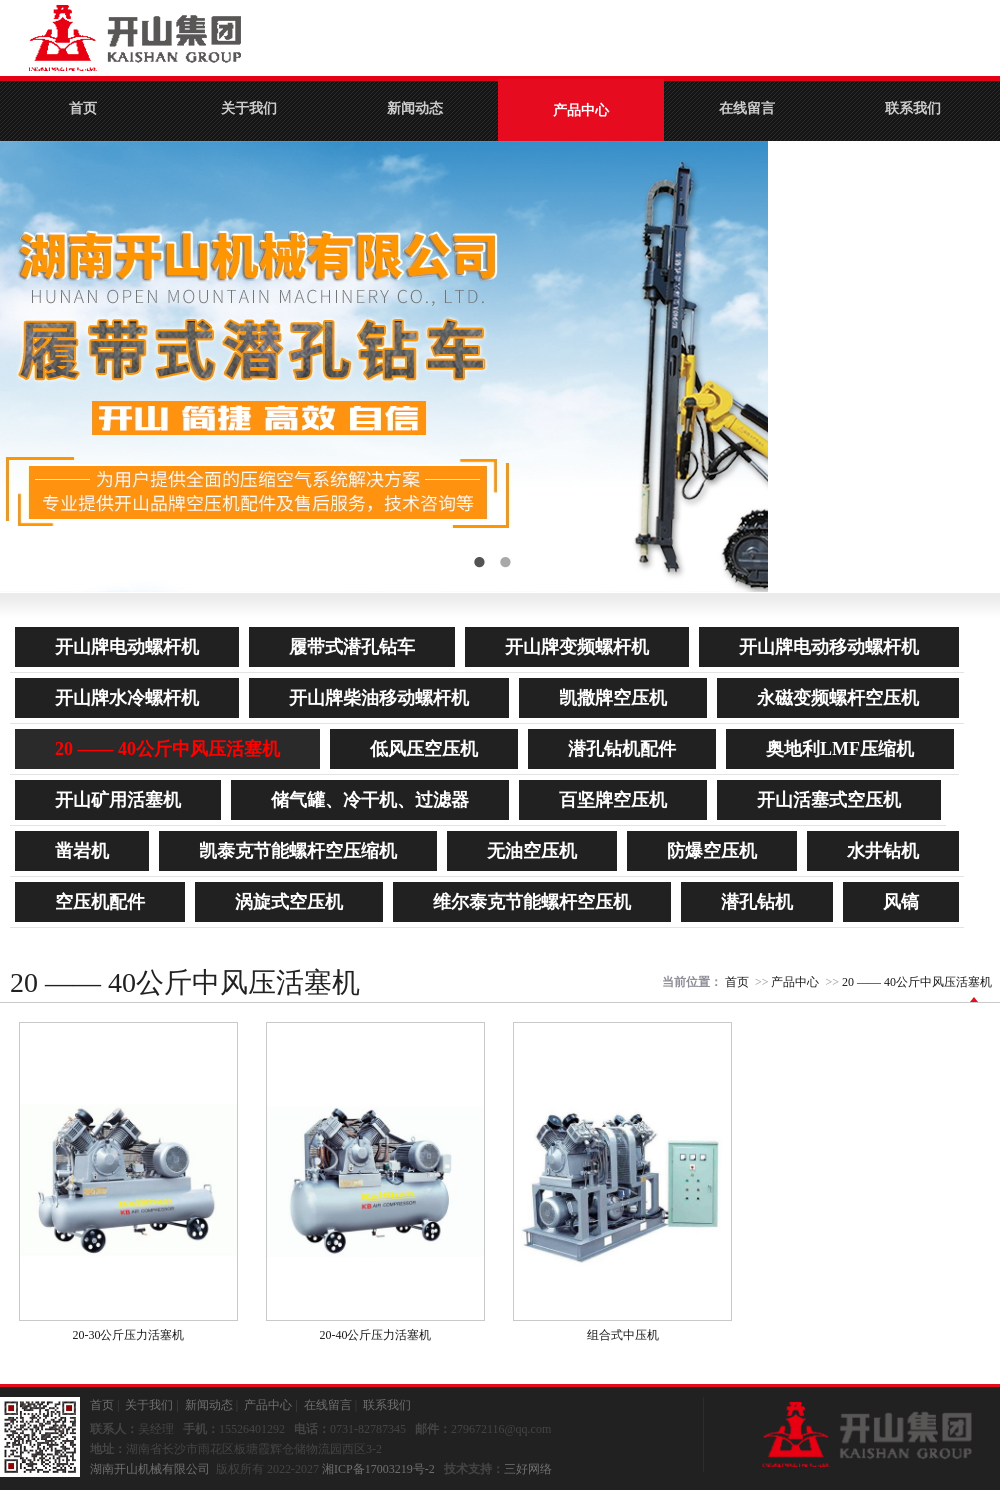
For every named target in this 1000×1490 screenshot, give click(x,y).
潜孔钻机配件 (622, 749)
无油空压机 (532, 851)
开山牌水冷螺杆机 (127, 698)
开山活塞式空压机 (829, 800)
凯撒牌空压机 (613, 698)
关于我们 (249, 108)
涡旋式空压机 (289, 902)
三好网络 (528, 1469)
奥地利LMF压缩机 (840, 749)
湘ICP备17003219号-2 (378, 1469)
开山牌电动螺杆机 (127, 647)
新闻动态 (415, 108)
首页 (83, 108)
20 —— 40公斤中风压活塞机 (167, 749)
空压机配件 (100, 902)
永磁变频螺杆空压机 (838, 698)
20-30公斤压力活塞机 (129, 1335)
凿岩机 (82, 851)
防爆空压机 (712, 851)
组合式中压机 (623, 1335)
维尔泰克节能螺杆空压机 (532, 902)
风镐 (901, 902)
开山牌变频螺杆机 (577, 647)
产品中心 (581, 110)
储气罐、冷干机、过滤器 (370, 800)
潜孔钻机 (757, 902)
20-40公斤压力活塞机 (376, 1335)
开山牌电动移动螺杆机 (829, 647)
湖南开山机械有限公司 (150, 1469)
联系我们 (913, 108)
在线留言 (747, 108)
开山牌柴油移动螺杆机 (379, 698)
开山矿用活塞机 (118, 800)
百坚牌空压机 (613, 800)
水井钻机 (883, 851)
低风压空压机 (424, 749)
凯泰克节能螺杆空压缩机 (298, 851)
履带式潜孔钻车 (352, 647)
